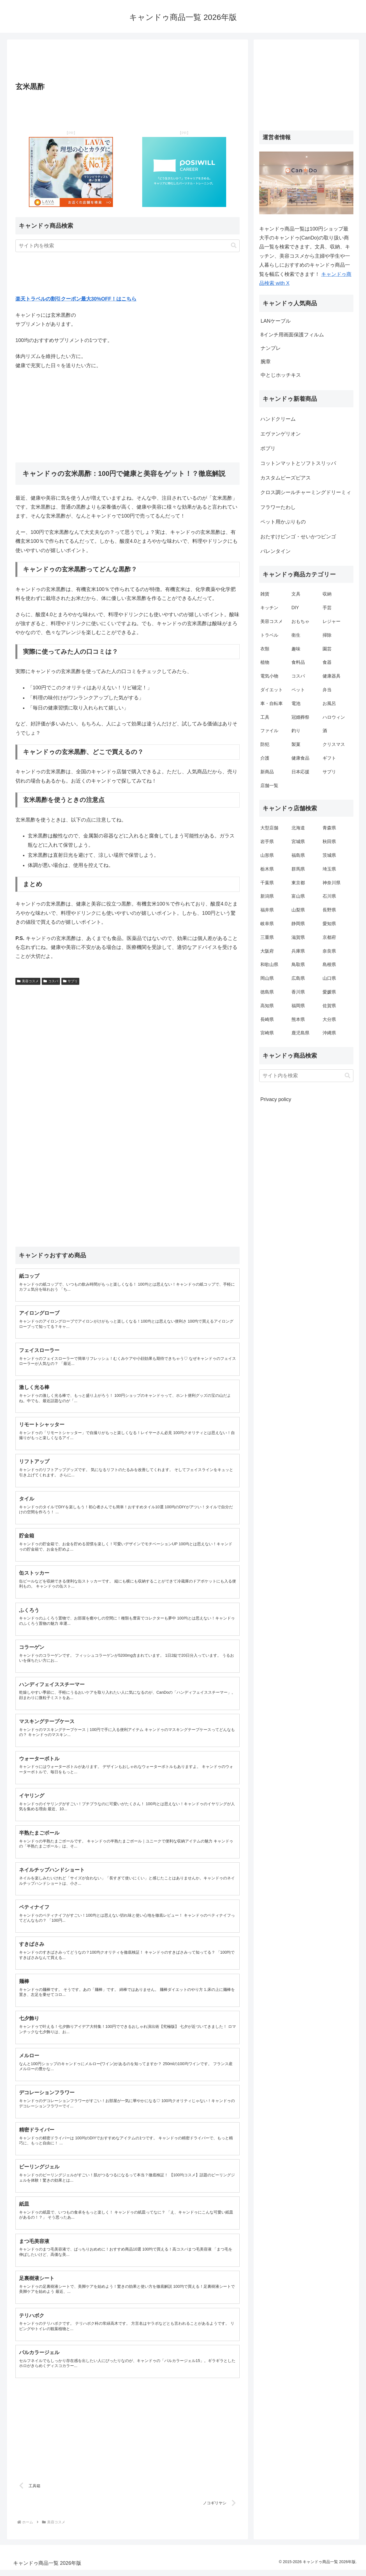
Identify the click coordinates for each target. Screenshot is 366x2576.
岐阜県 (267, 923)
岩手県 (267, 841)
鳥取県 (298, 964)
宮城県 (298, 841)
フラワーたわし (278, 507)
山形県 (267, 855)
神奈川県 (331, 882)
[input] (127, 245)
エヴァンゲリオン (280, 434)
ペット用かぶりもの (283, 522)
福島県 (298, 855)
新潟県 (267, 896)
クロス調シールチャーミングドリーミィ (305, 492)
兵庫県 (298, 951)
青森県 (329, 827)
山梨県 (298, 909)
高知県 (267, 1005)
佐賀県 (329, 1005)
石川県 (329, 896)
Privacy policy (275, 1099)
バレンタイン (275, 551)
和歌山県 (269, 964)
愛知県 (329, 923)
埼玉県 (329, 869)
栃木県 (267, 869)
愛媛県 (329, 992)
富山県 (298, 896)
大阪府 (267, 951)
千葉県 (267, 882)
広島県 (298, 978)
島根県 (329, 964)
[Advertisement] (127, 62)
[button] (234, 245)
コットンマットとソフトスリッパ (298, 463)
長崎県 (267, 1019)
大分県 (329, 1019)
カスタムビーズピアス (285, 478)
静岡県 (298, 923)
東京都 (298, 882)
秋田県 (329, 841)
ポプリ (267, 448)
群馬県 (298, 869)
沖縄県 (329, 1032)
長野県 (329, 909)
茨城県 (329, 855)
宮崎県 (267, 1032)
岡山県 (267, 978)
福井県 (267, 909)
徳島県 (267, 992)
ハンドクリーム (278, 419)
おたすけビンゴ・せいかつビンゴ (298, 536)
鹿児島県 (300, 1032)
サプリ (70, 981)
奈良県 (329, 951)
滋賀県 (298, 937)
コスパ (50, 981)
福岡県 (298, 1005)
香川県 (298, 992)
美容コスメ (28, 981)
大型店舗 (269, 827)
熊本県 (298, 1019)
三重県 (267, 937)
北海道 (298, 827)
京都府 (329, 937)
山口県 (329, 978)
